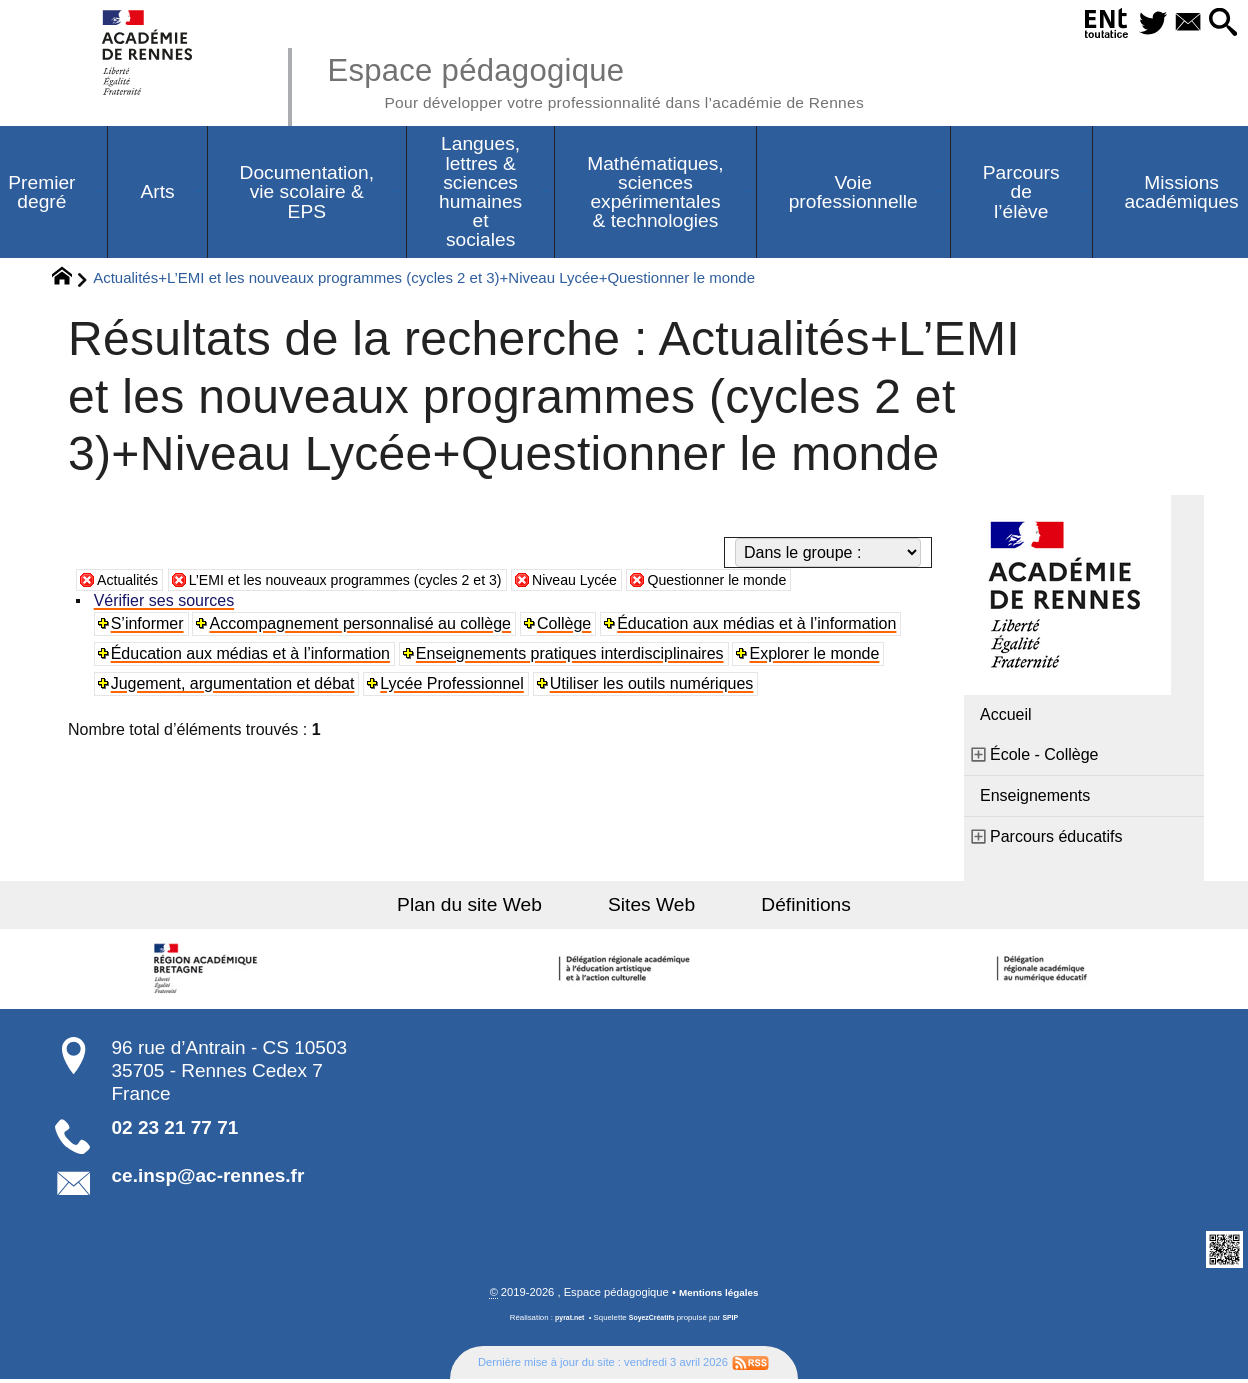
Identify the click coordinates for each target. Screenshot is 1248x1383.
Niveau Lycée (630, 582)
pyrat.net (565, 1321)
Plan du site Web (492, 907)
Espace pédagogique (631, 80)
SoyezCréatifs (653, 1321)
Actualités (131, 582)
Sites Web (651, 907)
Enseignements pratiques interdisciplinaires (573, 656)
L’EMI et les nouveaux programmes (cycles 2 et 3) (374, 582)
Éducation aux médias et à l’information (760, 626)
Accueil (1006, 717)
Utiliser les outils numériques (655, 686)
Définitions (784, 907)
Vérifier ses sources (166, 603)
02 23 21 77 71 (175, 1130)
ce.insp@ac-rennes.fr (208, 1178)
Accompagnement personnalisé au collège (363, 626)
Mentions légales (719, 1296)
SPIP (735, 1321)
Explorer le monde (818, 656)
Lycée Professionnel (455, 686)
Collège (567, 626)
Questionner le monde (787, 582)
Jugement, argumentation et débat (235, 686)
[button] (1219, 23)
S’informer (149, 626)
